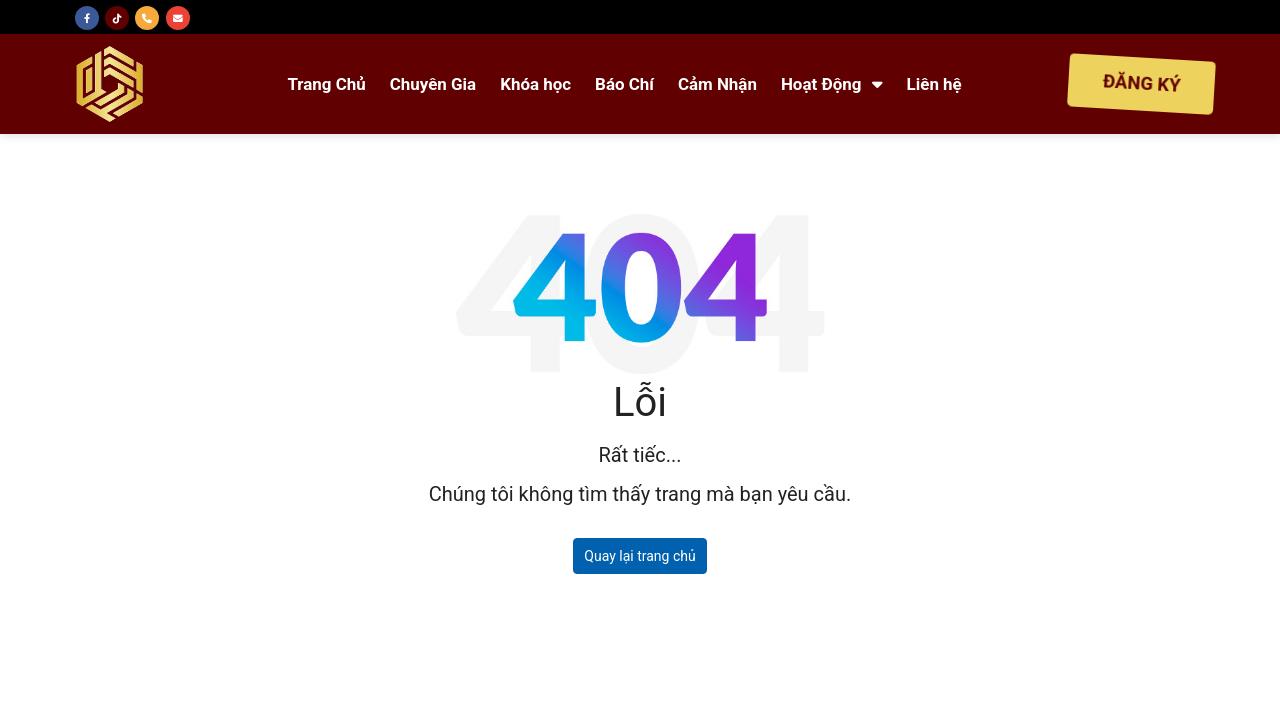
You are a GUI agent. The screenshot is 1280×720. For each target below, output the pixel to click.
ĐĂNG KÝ (1141, 84)
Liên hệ (934, 84)
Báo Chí (624, 84)
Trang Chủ (326, 84)
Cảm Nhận (717, 84)
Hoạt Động (832, 84)
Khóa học (535, 84)
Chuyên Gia (433, 84)
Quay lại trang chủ (639, 556)
